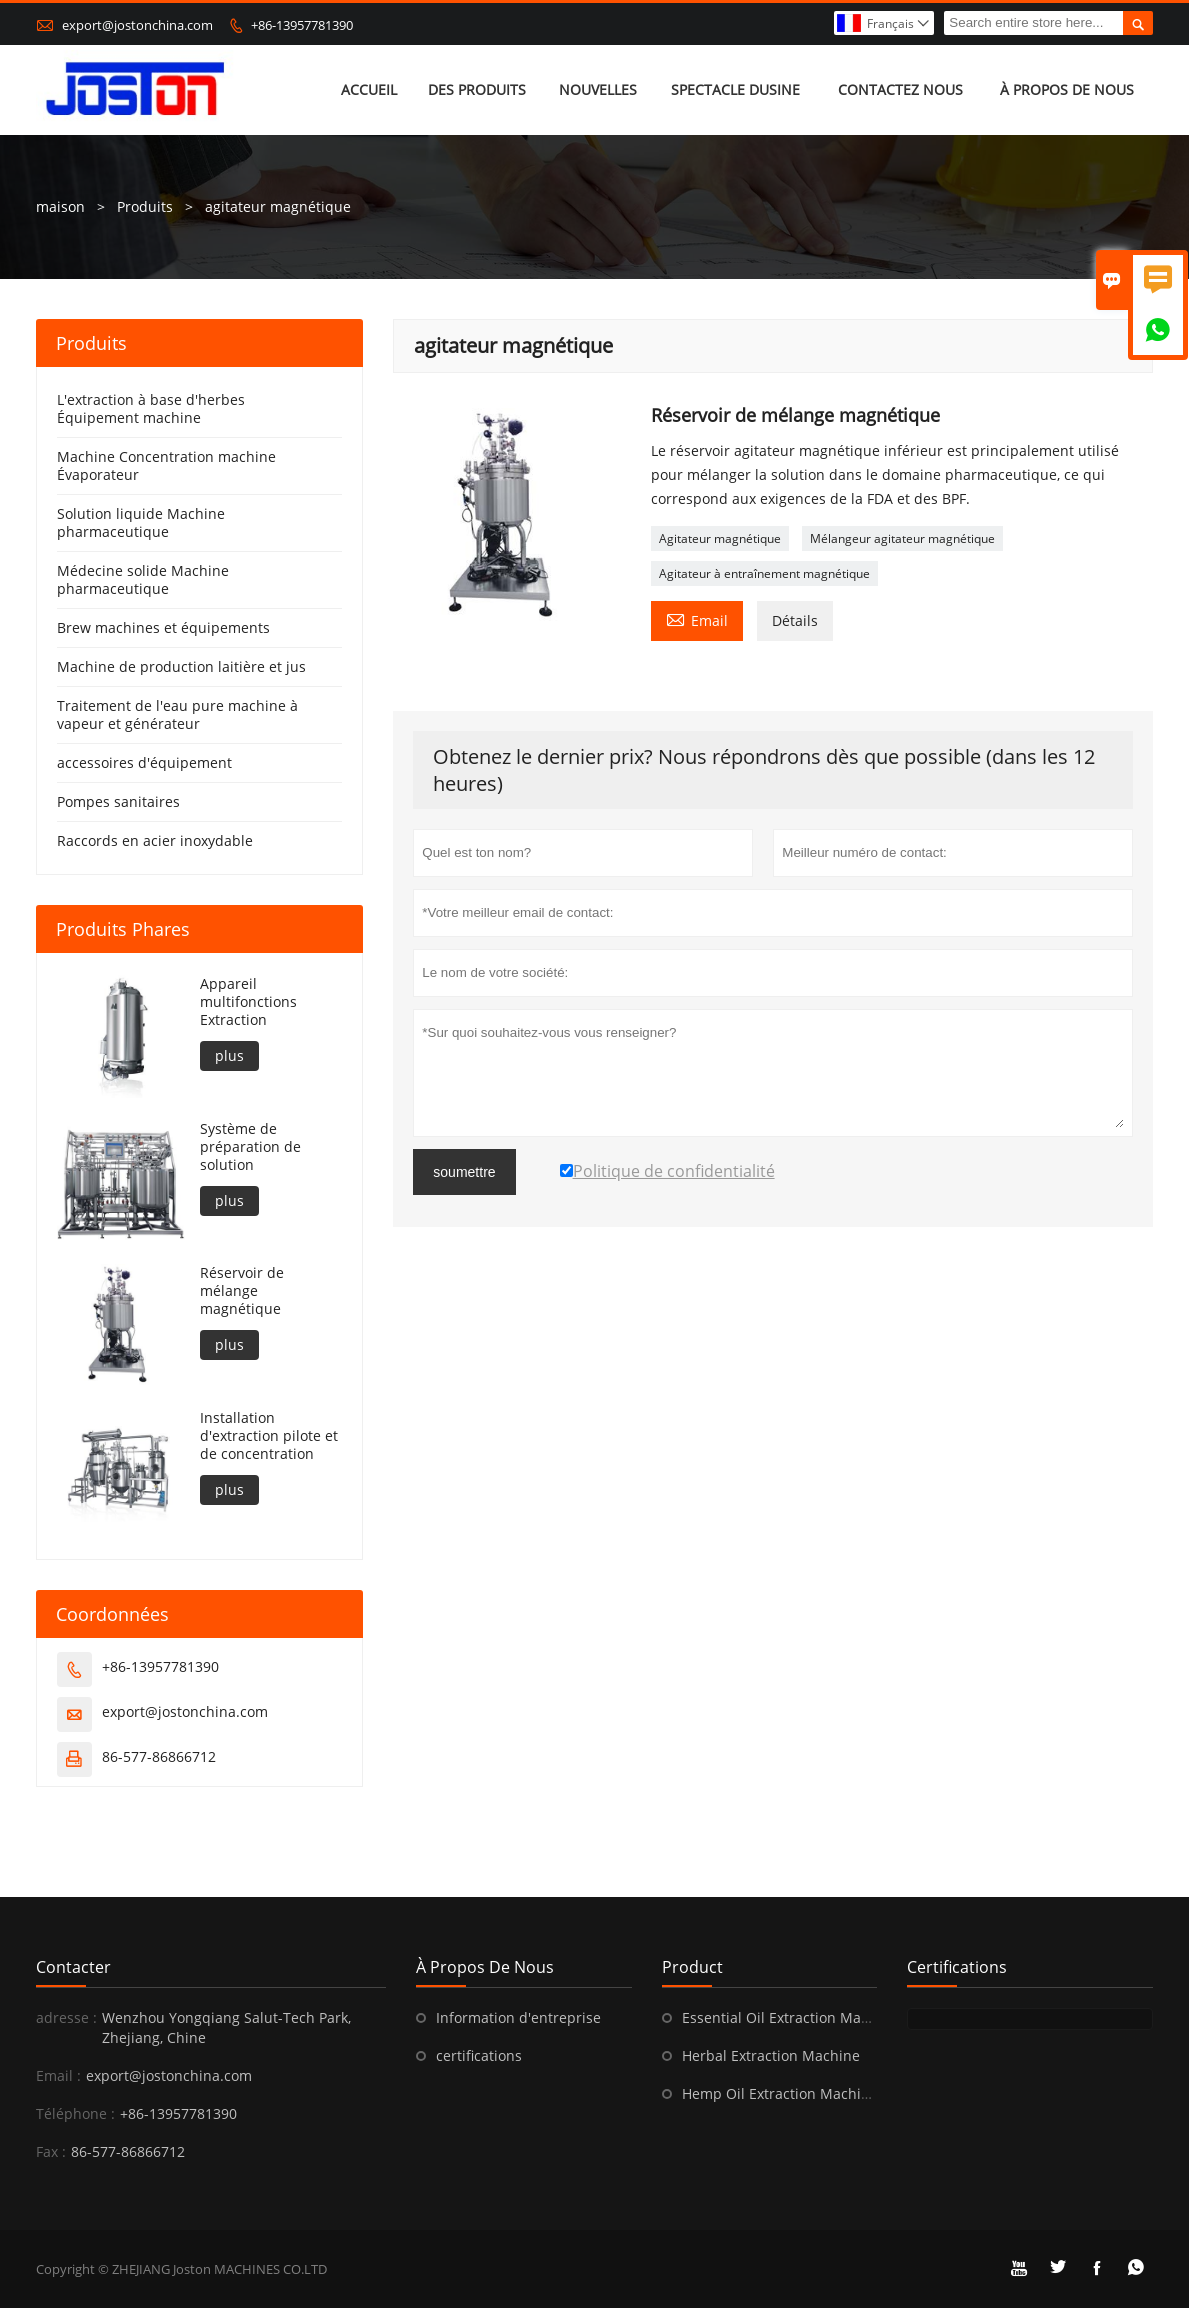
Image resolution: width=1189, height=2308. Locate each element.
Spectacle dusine (735, 89)
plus (229, 1055)
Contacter (73, 1967)
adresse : (66, 2017)
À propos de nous (1067, 89)
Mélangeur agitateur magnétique (902, 538)
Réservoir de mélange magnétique (242, 1291)
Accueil (369, 89)
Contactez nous (900, 89)
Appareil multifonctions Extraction (248, 1002)
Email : (58, 2075)
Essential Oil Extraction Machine (790, 2017)
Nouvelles (598, 89)
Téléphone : (75, 2113)
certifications (479, 2055)
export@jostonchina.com (137, 25)
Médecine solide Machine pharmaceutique (143, 579)
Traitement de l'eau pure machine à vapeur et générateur (177, 714)
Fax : (51, 2151)
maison (60, 206)
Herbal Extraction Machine (771, 2055)
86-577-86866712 (159, 1756)
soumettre (464, 1172)
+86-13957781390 (302, 25)
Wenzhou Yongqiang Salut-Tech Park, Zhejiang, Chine (226, 2027)
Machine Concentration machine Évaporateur (166, 465)
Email (697, 619)
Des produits (477, 89)
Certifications (957, 1967)
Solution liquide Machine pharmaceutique (141, 522)
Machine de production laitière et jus (181, 666)
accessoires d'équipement (144, 762)
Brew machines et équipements (163, 627)
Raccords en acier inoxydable (155, 840)
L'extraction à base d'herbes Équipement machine (151, 408)
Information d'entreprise (518, 2017)
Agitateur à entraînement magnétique (764, 573)
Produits (145, 206)
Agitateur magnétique (720, 538)
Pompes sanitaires (118, 801)
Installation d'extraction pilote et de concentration (269, 1436)
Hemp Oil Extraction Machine (780, 2093)
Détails (795, 620)
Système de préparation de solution (250, 1147)
